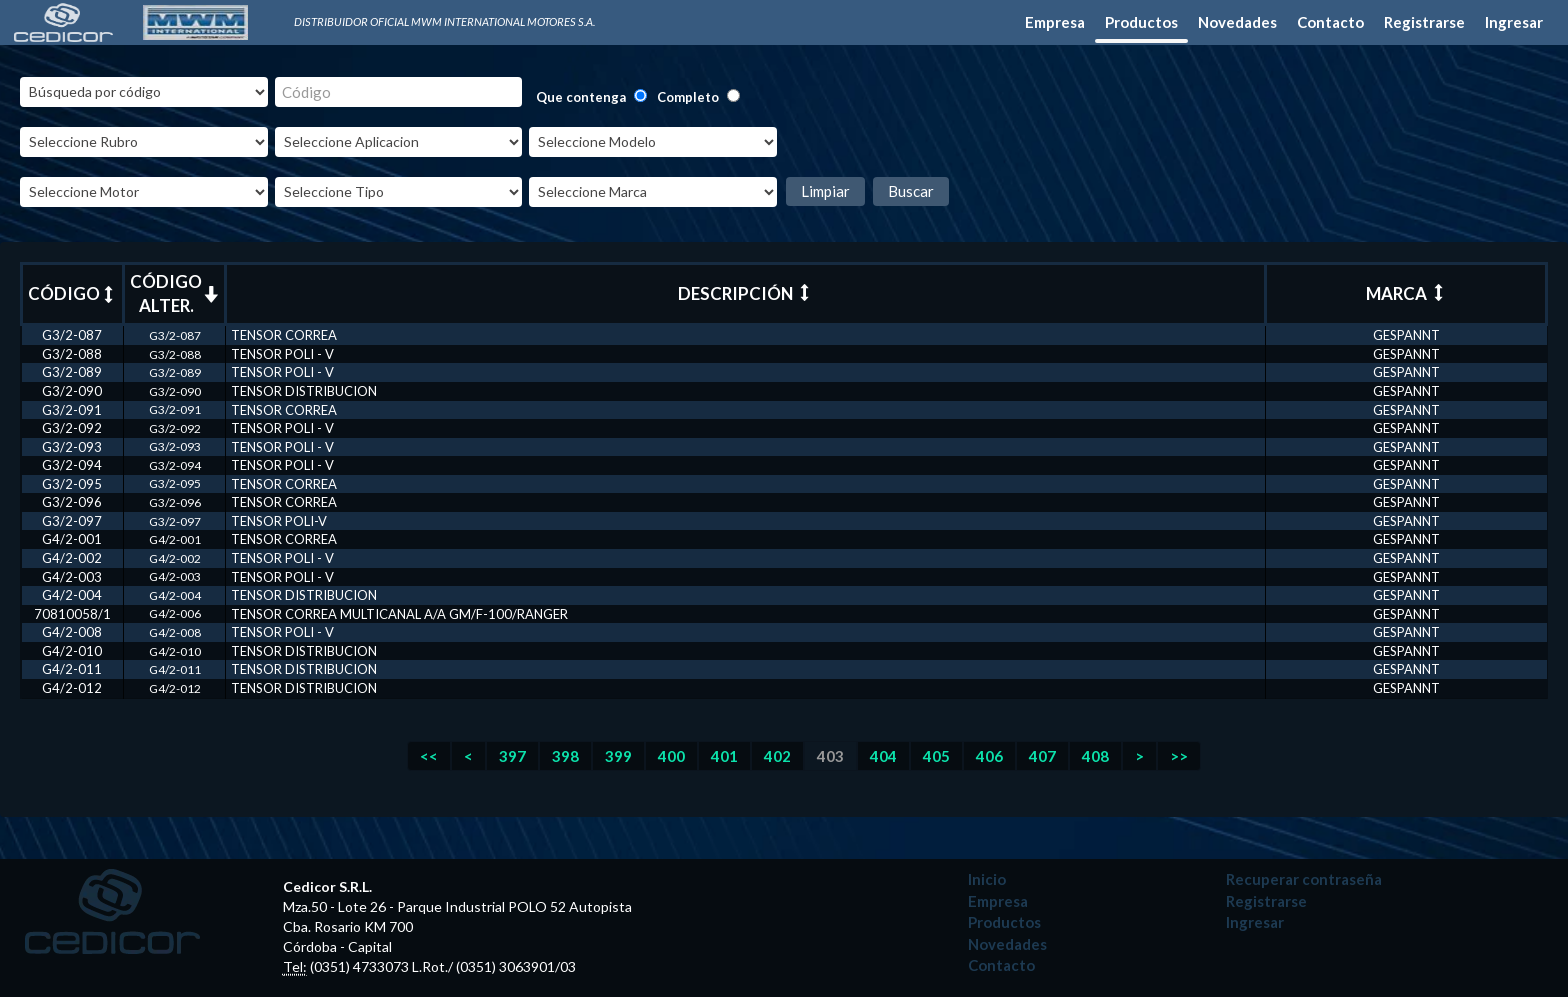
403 (830, 756)
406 (989, 756)
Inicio (987, 879)
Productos (1141, 22)
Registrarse (1424, 22)
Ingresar (1514, 22)
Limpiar (825, 191)
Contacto (1330, 22)
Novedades (1237, 22)
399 (618, 756)
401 (724, 756)
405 (936, 756)
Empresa (1055, 22)
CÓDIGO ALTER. (174, 293)
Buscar (911, 191)
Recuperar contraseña (1304, 879)
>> (1179, 756)
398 (565, 756)
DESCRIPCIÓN (745, 293)
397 (512, 756)
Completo (688, 97)
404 (883, 756)
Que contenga (581, 97)
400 (671, 756)
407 (1042, 756)
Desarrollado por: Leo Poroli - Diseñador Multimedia (1257, 955)
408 (1095, 756)
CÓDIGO (72, 293)
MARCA (1406, 293)
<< (429, 756)
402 (777, 756)
